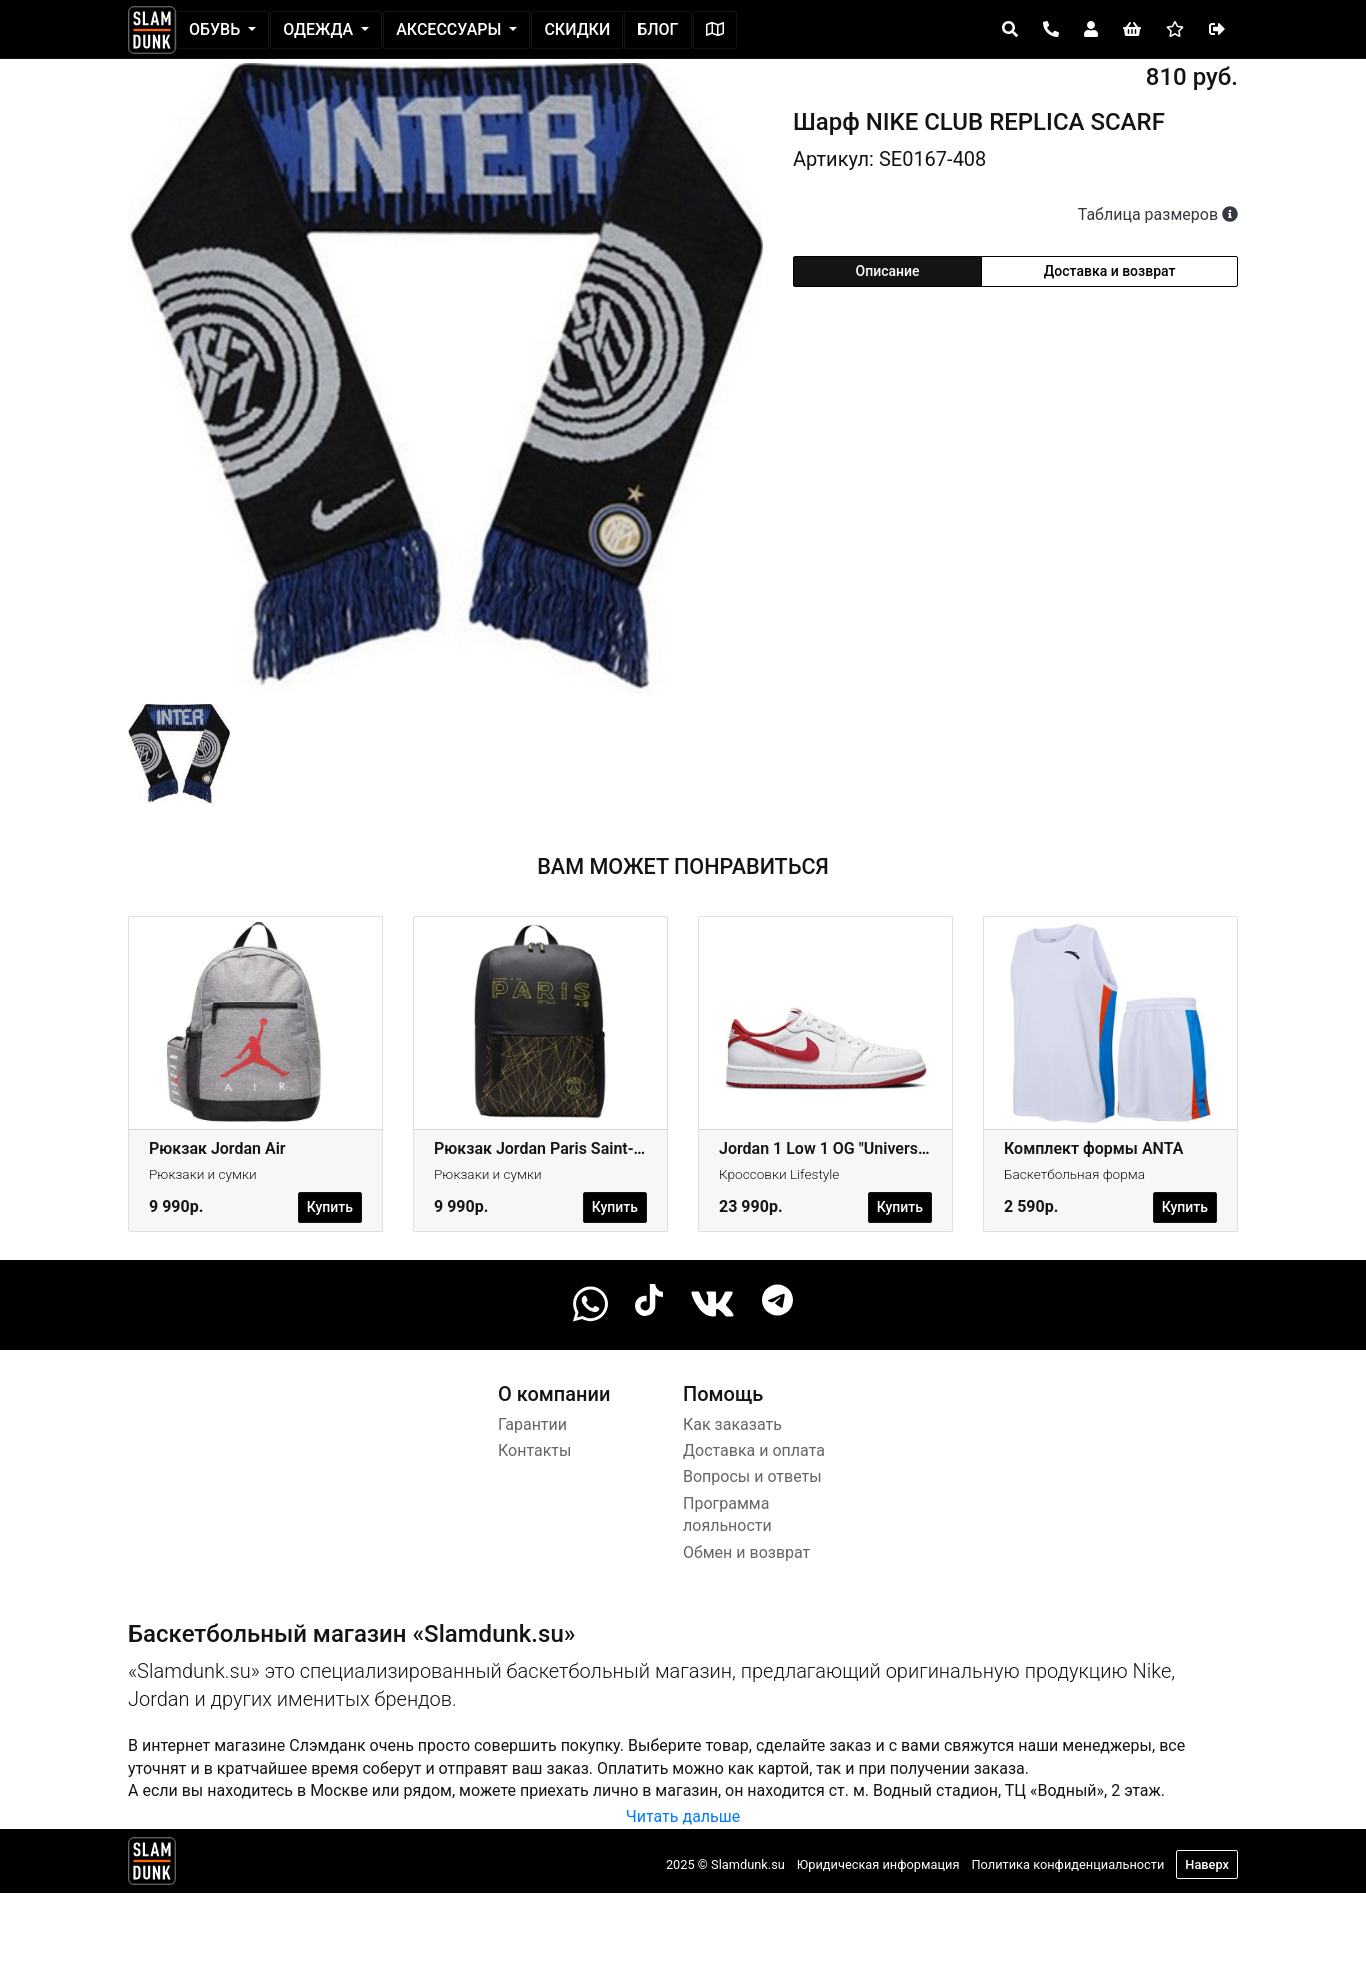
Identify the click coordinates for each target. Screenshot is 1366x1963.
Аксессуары (450, 29)
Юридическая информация (878, 1864)
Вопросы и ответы (752, 1476)
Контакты (534, 1450)
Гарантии (532, 1424)
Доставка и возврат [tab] (1110, 271)
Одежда (320, 29)
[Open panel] (1010, 30)
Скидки (577, 29)
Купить (330, 1207)
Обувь (216, 29)
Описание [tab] (888, 271)
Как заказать (732, 1424)
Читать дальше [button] (683, 1816)
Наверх (1207, 1864)
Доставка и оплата (754, 1450)
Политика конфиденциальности (1067, 1864)
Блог (657, 29)
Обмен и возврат (746, 1552)
